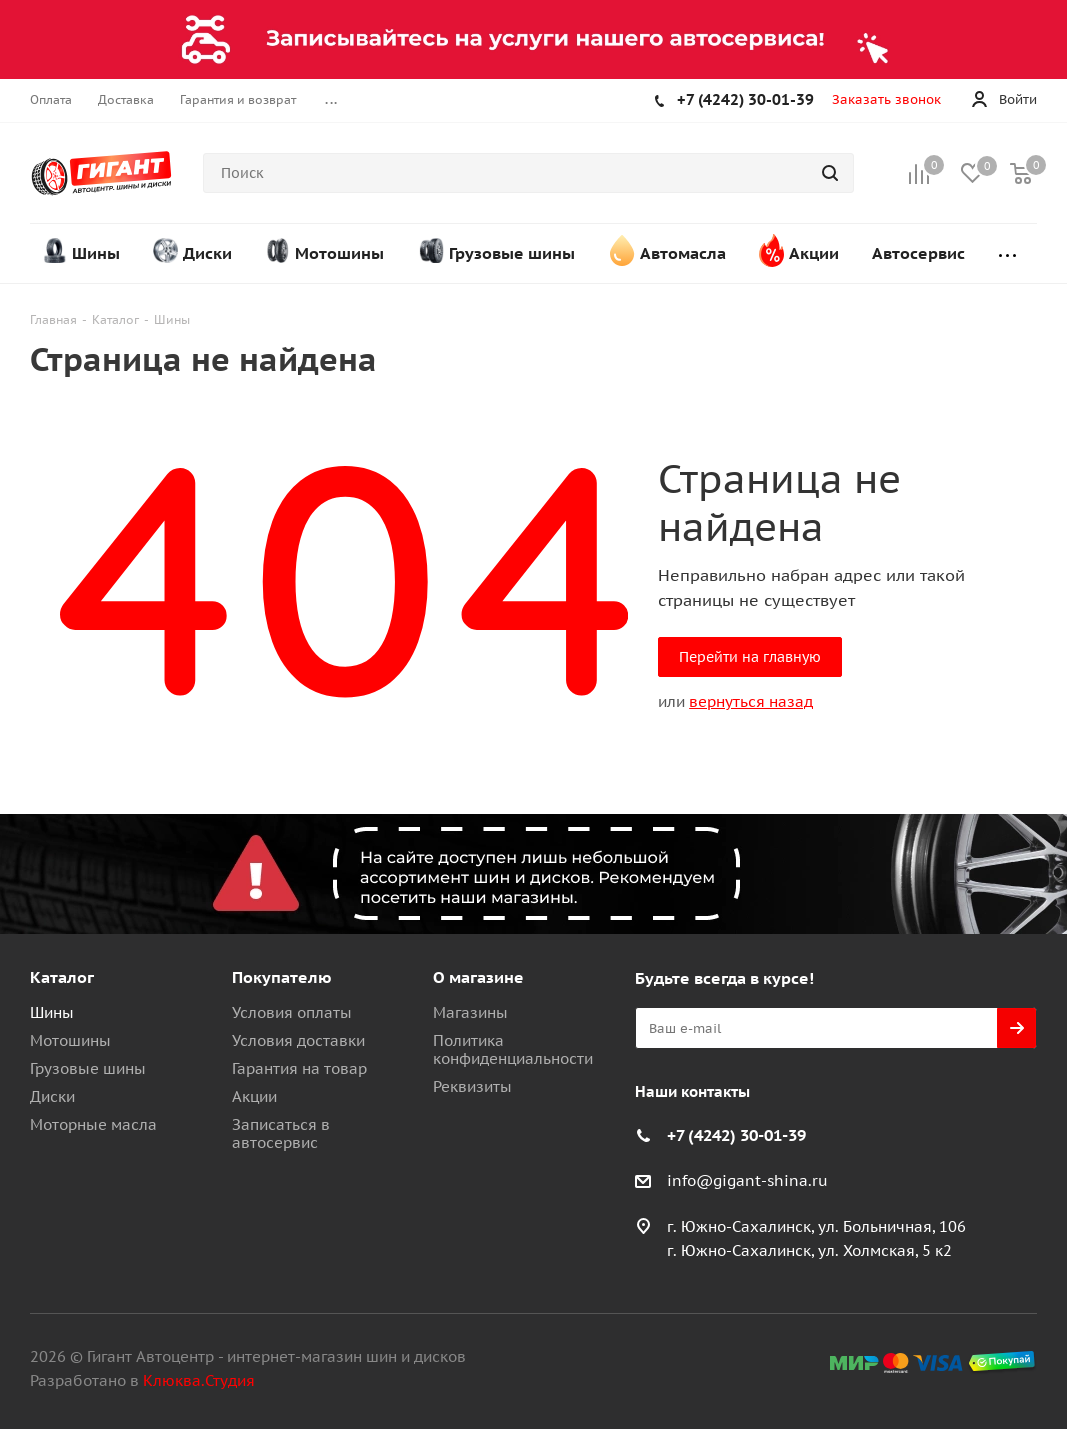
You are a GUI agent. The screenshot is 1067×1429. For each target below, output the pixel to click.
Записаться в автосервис (281, 1133)
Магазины (470, 1012)
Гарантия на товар (299, 1068)
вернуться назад (751, 701)
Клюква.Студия (199, 1380)
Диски (52, 1096)
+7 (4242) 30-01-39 (745, 99)
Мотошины (70, 1040)
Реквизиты (472, 1086)
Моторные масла (93, 1124)
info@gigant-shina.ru (747, 1180)
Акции (254, 1096)
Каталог (62, 977)
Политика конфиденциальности (513, 1049)
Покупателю (282, 977)
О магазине (478, 977)
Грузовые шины (88, 1068)
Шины (52, 1012)
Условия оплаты (292, 1012)
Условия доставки (298, 1040)
